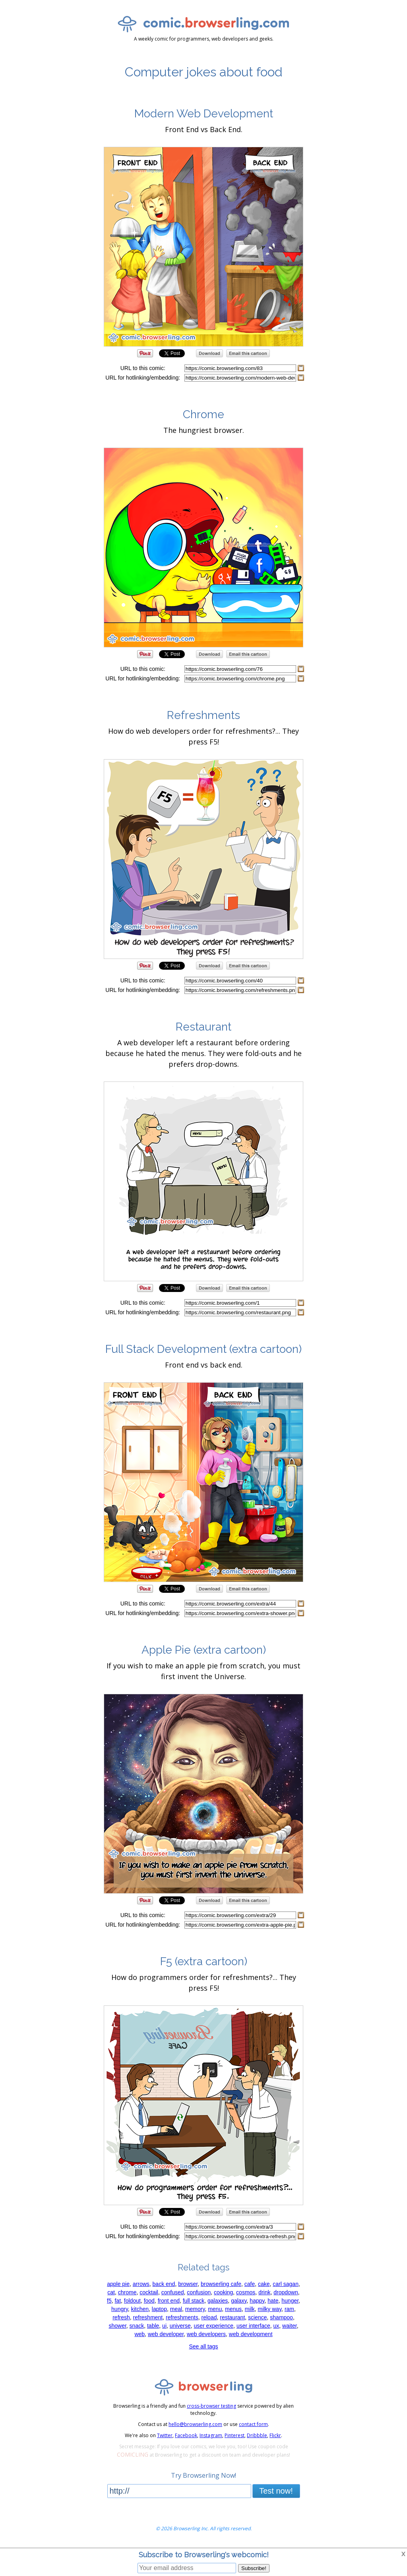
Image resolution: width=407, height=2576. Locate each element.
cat (111, 2292)
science (257, 2317)
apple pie (118, 2284)
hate (272, 2300)
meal (176, 2309)
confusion (199, 2292)
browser (188, 2284)
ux (276, 2326)
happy (257, 2300)
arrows (141, 2284)
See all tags (203, 2346)
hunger (289, 2300)
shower (117, 2326)
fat (117, 2300)
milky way (269, 2309)
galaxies (217, 2300)
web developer (166, 2334)
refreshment (148, 2317)
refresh (121, 2317)
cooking (223, 2292)
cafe (249, 2284)
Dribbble (257, 2435)
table (153, 2326)
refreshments (182, 2317)
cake (264, 2284)
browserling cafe (221, 2284)
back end (164, 2284)
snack (137, 2326)
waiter (289, 2326)
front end (169, 2300)
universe (180, 2326)
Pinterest (234, 2435)
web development (251, 2334)
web (139, 2334)
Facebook (186, 2435)
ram (289, 2309)
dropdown (285, 2292)
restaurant (232, 2317)
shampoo (281, 2317)
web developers (206, 2334)
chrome (127, 2292)
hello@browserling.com (195, 2424)
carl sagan (285, 2284)
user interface (253, 2326)
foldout (132, 2300)
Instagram (211, 2435)
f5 (109, 2300)
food (149, 2300)
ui (164, 2326)
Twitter (164, 2435)
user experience (213, 2326)
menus (233, 2309)
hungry (119, 2309)
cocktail (149, 2292)
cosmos (245, 2292)
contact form (253, 2424)
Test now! (276, 2490)
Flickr (275, 2435)
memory (195, 2309)
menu (215, 2309)
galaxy (238, 2300)
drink (264, 2292)
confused (172, 2292)
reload (209, 2317)
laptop (159, 2309)
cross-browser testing (211, 2406)
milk (250, 2309)
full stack (193, 2300)
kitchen (140, 2309)
